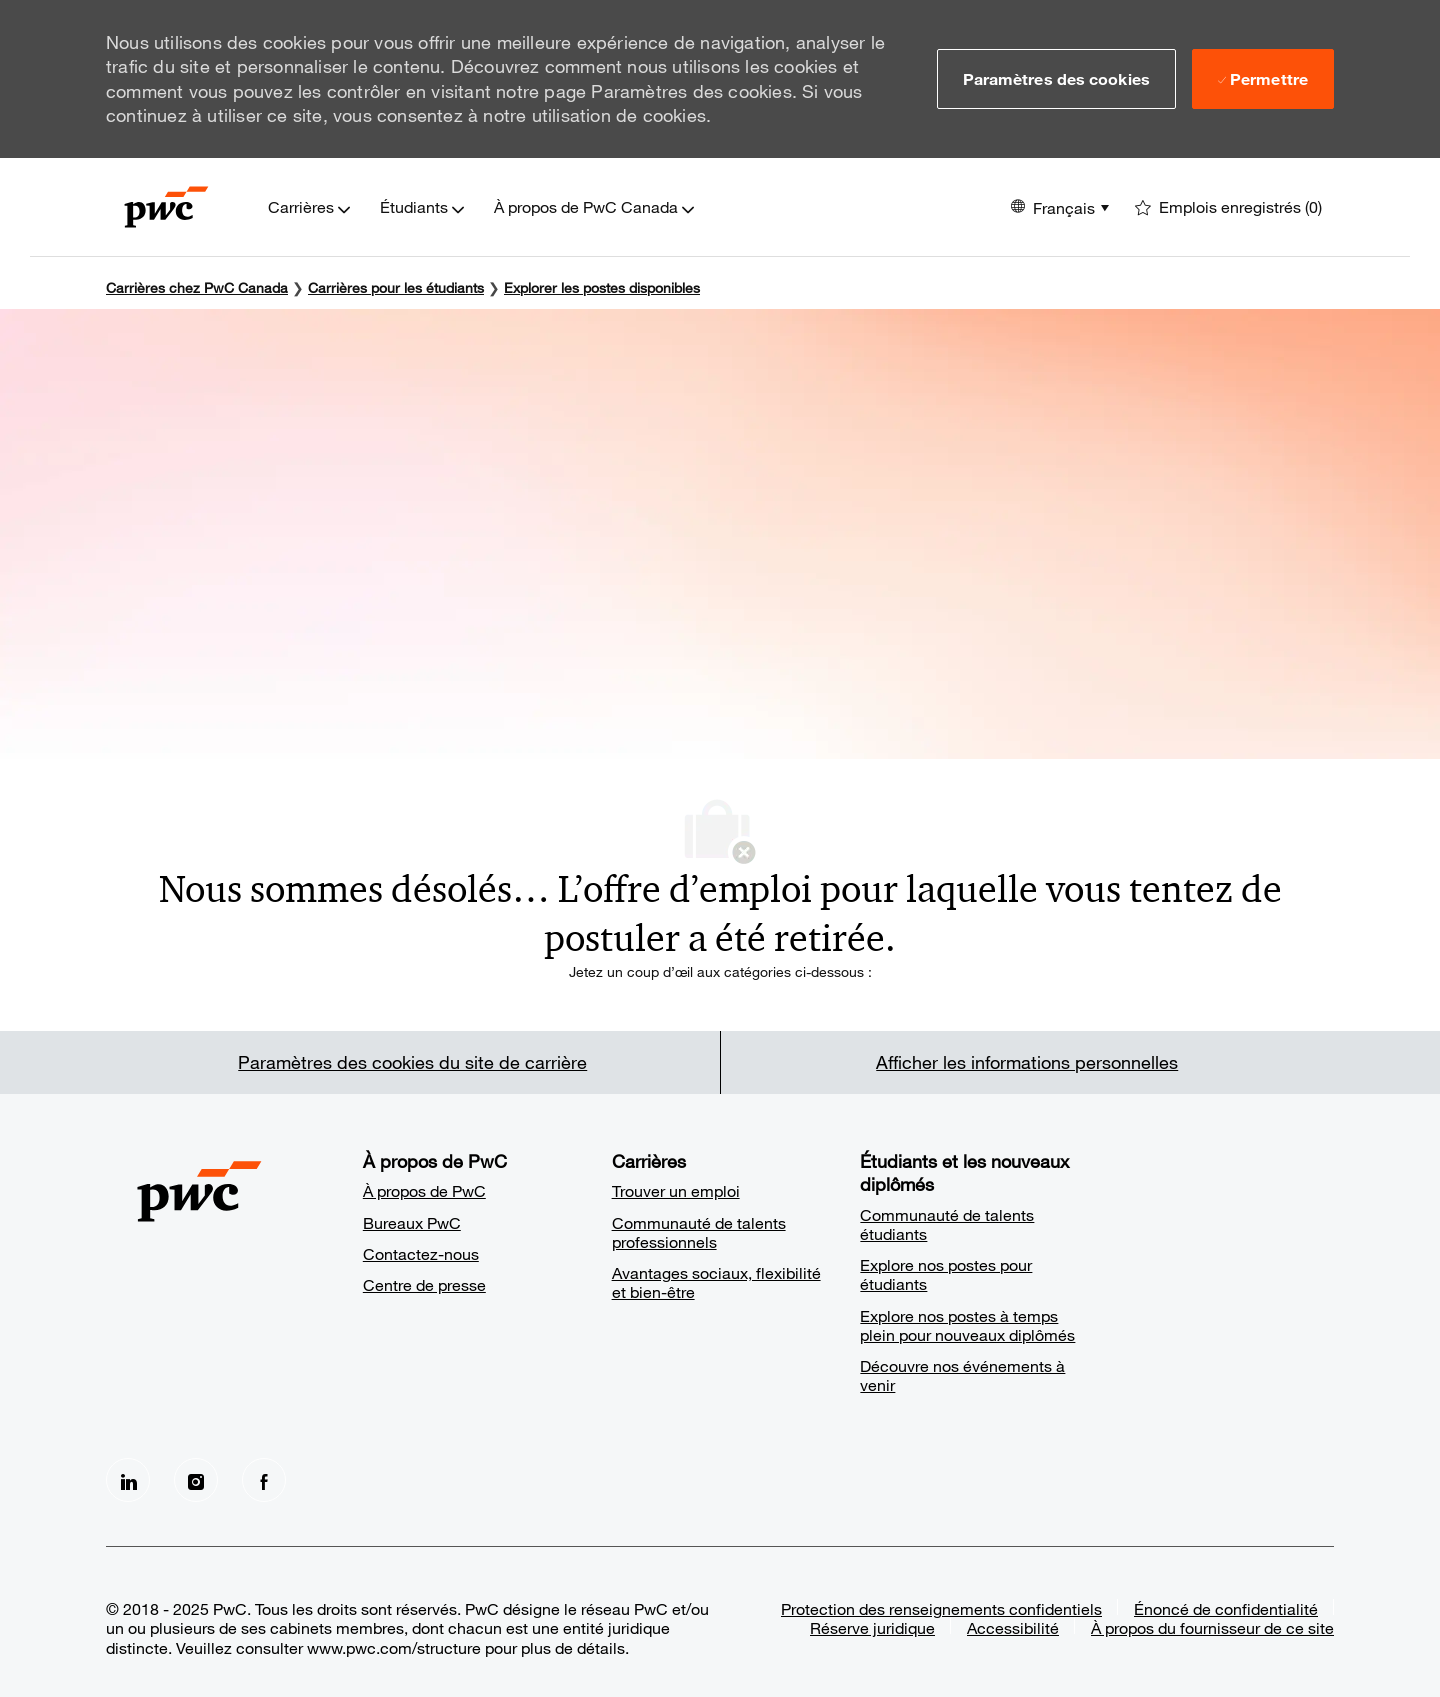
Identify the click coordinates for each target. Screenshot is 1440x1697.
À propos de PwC (424, 1190)
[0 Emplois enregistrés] (1228, 207)
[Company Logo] (166, 207)
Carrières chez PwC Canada (197, 287)
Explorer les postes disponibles (602, 287)
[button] (1056, 79)
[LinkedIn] (128, 1480)
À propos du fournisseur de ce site (1212, 1627)
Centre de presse (424, 1284)
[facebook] (264, 1480)
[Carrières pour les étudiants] (396, 287)
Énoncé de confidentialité (1226, 1608)
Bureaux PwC (412, 1222)
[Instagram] (196, 1480)
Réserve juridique (872, 1627)
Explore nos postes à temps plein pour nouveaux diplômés (967, 1325)
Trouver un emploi (676, 1190)
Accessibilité (1013, 1627)
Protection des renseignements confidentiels (941, 1608)
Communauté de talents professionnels (699, 1232)
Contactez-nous (421, 1253)
